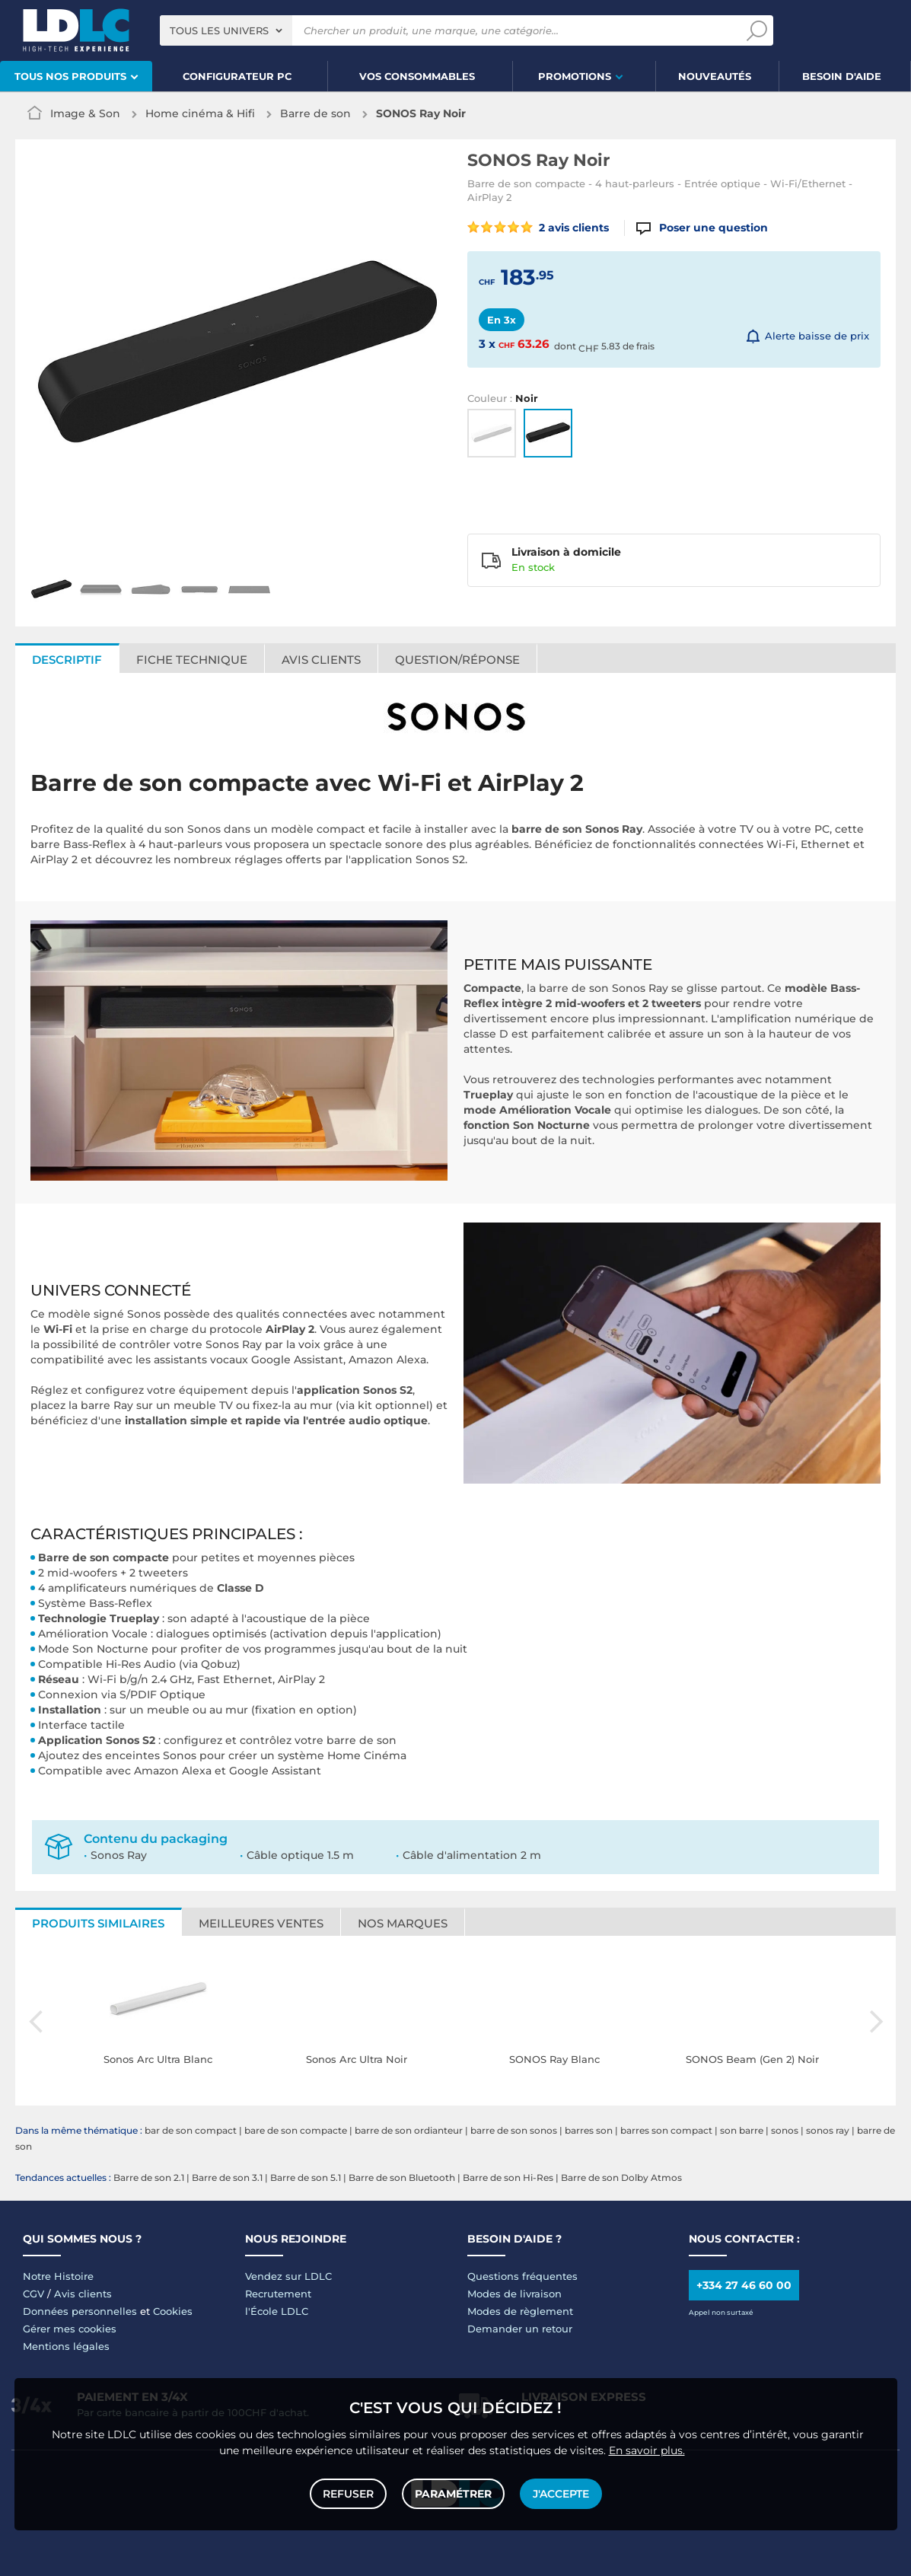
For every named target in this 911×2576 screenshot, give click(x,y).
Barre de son (315, 113)
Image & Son (85, 113)
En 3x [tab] (501, 320)
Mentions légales (66, 2346)
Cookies (173, 2311)
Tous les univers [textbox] (219, 30)
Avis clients (321, 659)
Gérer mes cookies (69, 2329)
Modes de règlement (520, 2311)
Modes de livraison (514, 2293)
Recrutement (278, 2293)
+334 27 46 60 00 (744, 2285)
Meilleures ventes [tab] (261, 1923)
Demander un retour (519, 2329)
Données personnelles (80, 2311)
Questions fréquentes (522, 2276)
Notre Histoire (58, 2276)
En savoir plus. (647, 2450)
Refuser (348, 2494)
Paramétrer (453, 2494)
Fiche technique (191, 659)
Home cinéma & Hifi (200, 113)
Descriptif (67, 659)
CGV (33, 2293)
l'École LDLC (276, 2311)
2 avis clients (538, 227)
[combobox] (226, 30)
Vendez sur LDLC (288, 2276)
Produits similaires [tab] (98, 1923)
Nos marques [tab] (403, 1923)
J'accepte (561, 2494)
